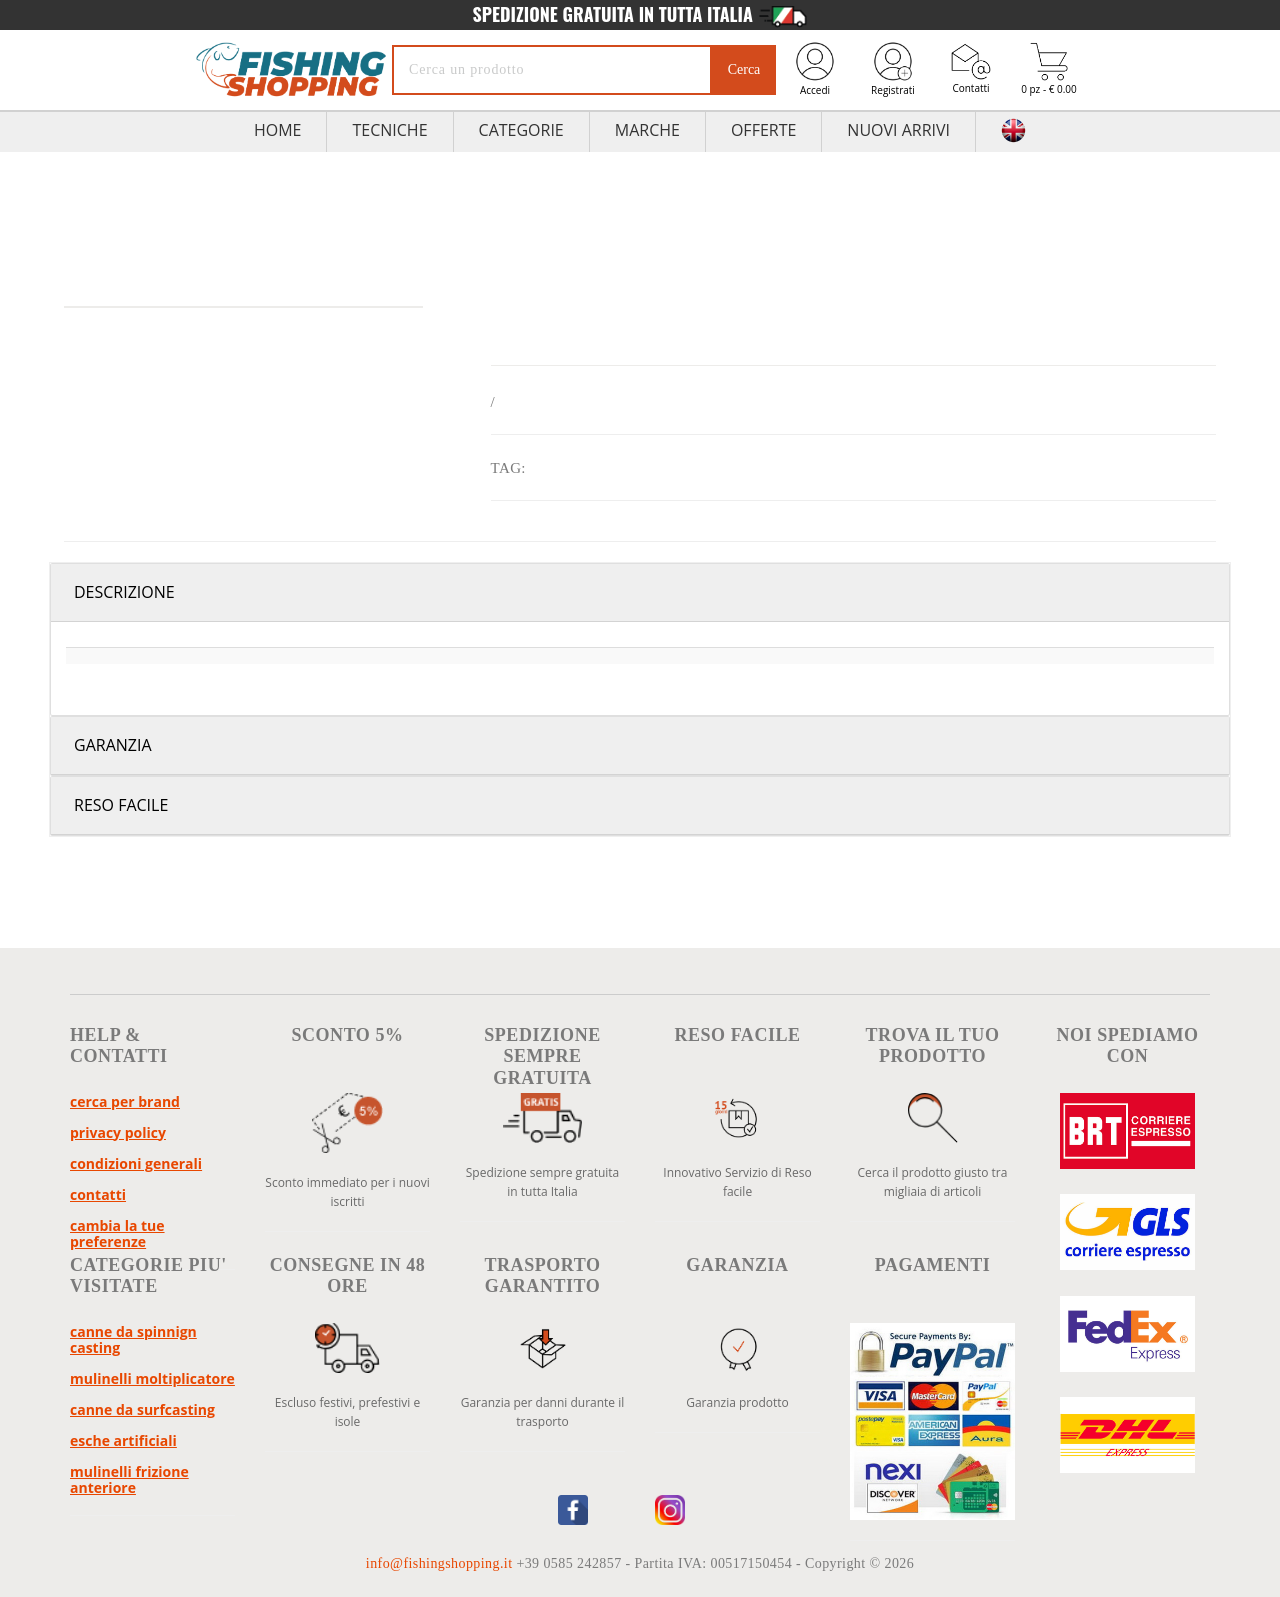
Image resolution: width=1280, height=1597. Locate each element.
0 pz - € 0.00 (1049, 69)
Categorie (521, 130)
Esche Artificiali (123, 1440)
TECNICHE (389, 130)
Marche (647, 130)
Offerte (763, 130)
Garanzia (113, 745)
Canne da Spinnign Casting (133, 1339)
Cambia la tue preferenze (117, 1233)
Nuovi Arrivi (898, 130)
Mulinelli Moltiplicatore (152, 1378)
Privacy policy (118, 1132)
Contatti (971, 68)
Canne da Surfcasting (142, 1409)
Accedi (815, 68)
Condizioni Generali (136, 1163)
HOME (278, 130)
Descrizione (124, 592)
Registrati (893, 68)
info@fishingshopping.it (441, 1563)
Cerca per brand (125, 1101)
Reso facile (121, 805)
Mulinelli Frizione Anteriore (129, 1479)
